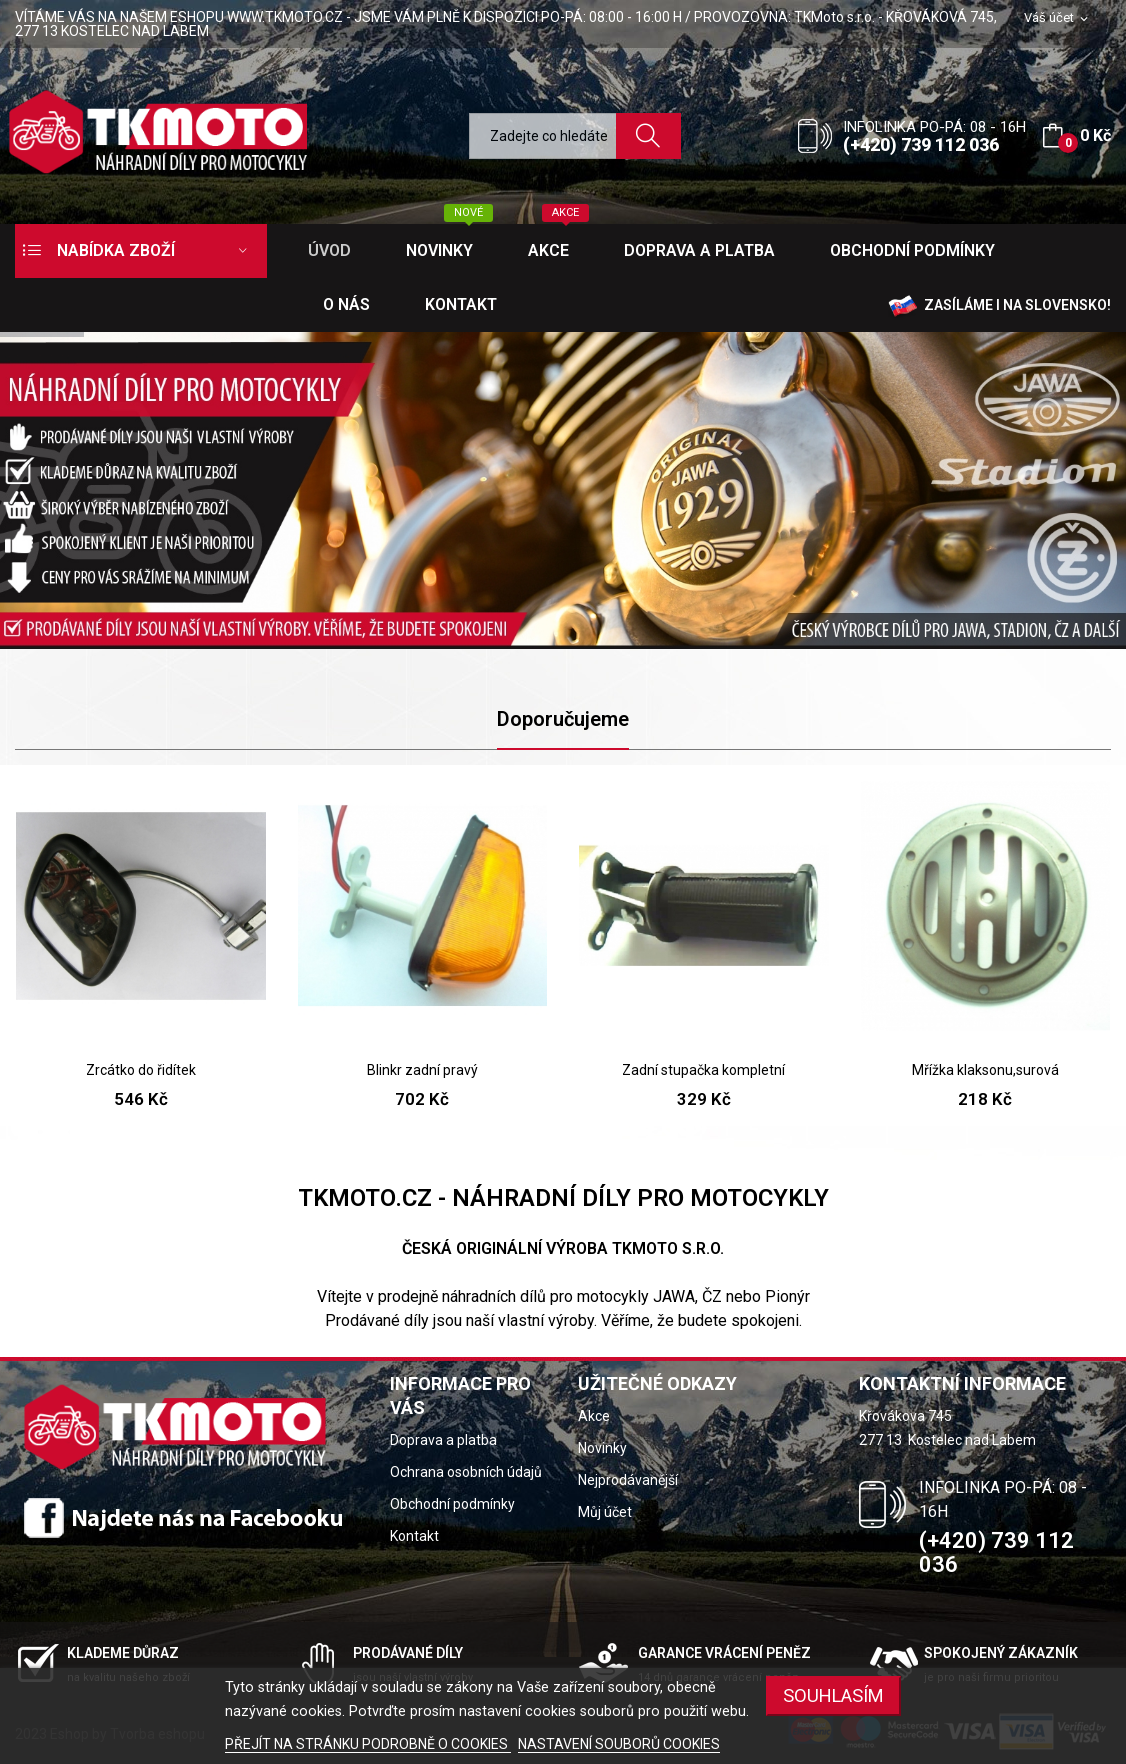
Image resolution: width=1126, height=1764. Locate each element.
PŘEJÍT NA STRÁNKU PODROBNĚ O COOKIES (368, 1744)
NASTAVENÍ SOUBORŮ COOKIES (619, 1744)
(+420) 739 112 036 (921, 144)
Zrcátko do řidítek (141, 1070)
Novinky (602, 1448)
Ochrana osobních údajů (466, 1472)
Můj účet (605, 1512)
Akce (594, 1416)
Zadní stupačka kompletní (703, 1070)
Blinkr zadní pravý (422, 1070)
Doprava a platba (443, 1440)
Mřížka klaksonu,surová (985, 1070)
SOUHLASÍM (833, 1695)
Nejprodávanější (628, 1480)
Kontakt (414, 1536)
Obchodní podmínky (452, 1504)
